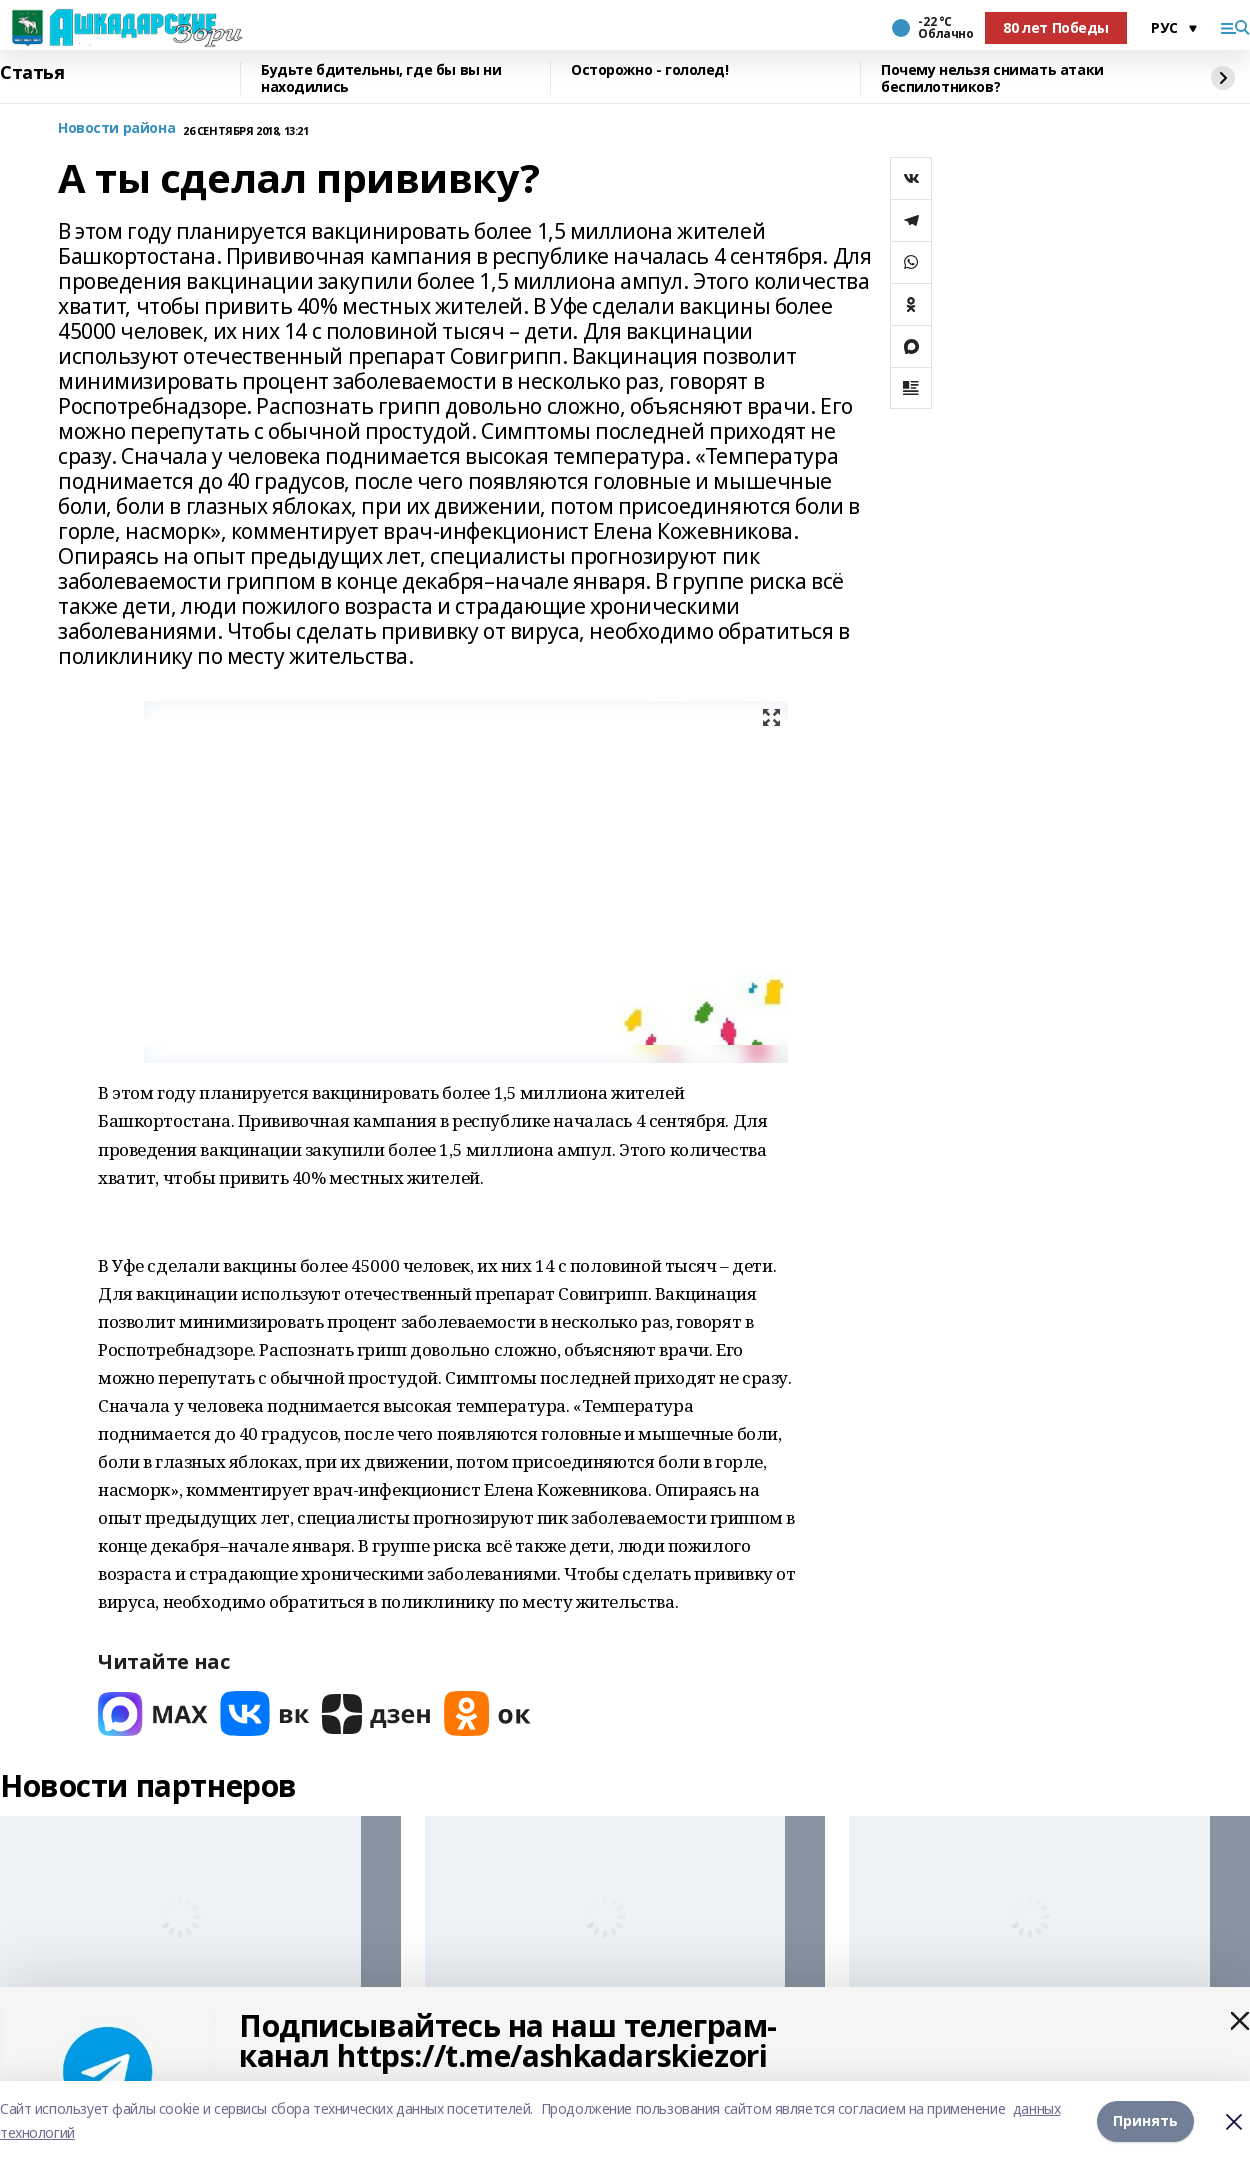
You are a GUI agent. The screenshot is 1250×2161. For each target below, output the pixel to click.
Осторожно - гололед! (650, 70)
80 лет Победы (1056, 27)
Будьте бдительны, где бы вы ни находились (381, 78)
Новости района (116, 128)
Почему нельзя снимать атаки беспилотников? (992, 78)
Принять (1145, 2120)
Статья (32, 73)
